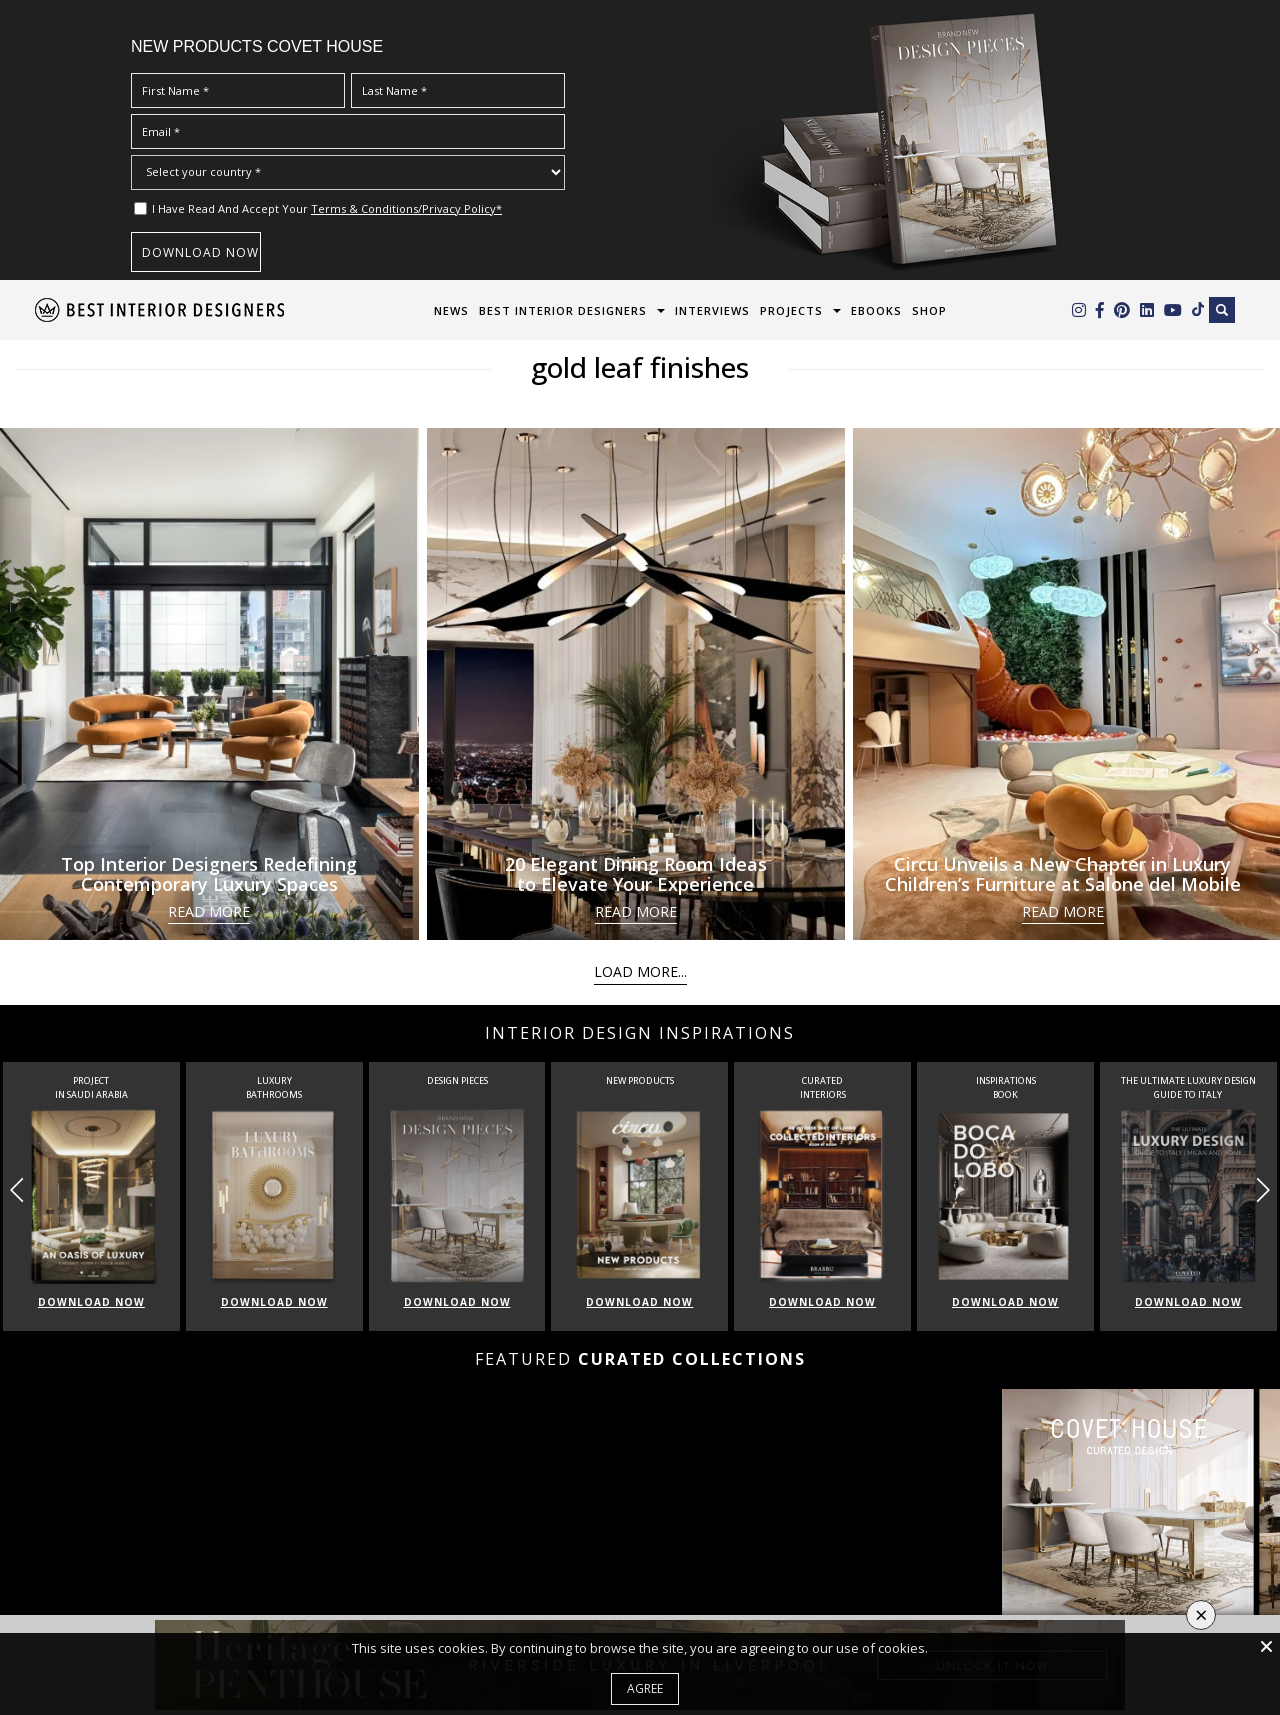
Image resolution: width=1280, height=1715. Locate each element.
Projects (791, 310)
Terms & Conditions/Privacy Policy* (406, 208)
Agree (645, 1688)
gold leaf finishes (640, 367)
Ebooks (876, 310)
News (451, 310)
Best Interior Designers (563, 310)
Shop (929, 310)
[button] (1262, 1190)
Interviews (712, 310)
